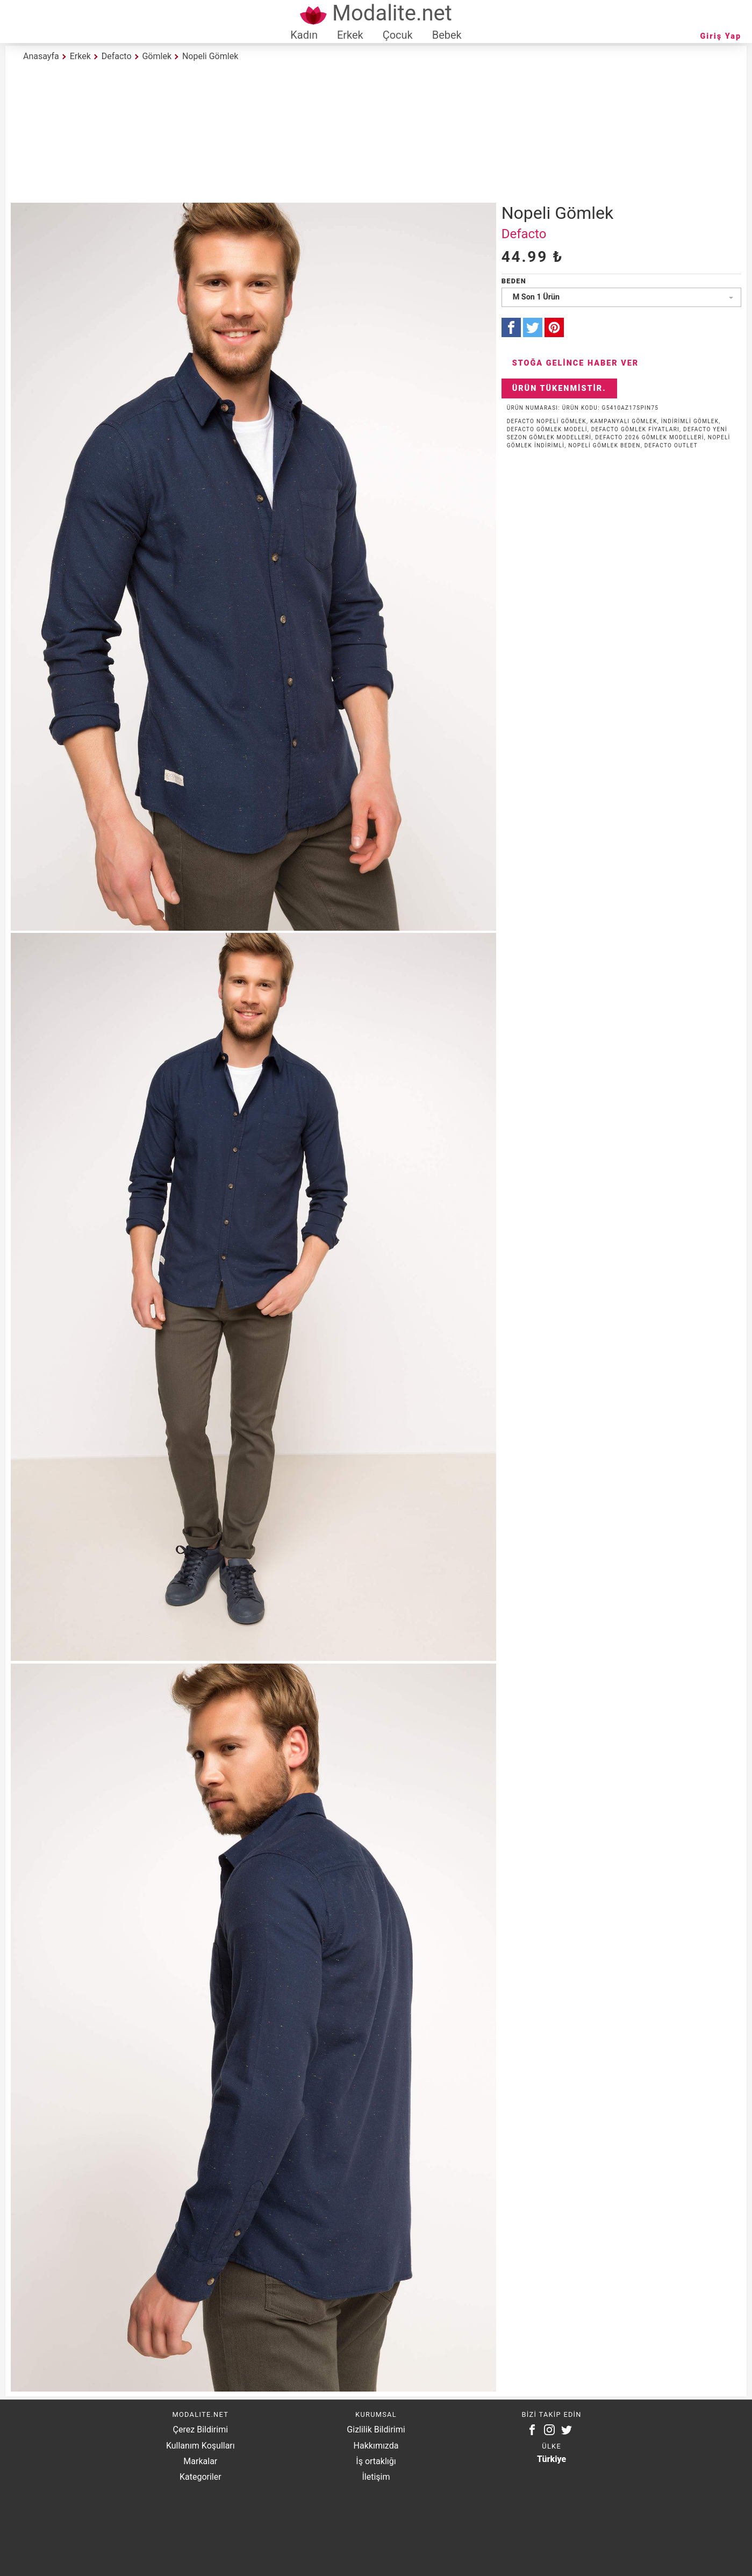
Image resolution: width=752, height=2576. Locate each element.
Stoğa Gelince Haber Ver (575, 363)
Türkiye (551, 2459)
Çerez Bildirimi (200, 2429)
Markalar (200, 2461)
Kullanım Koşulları (200, 2446)
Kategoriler (200, 2477)
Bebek (447, 34)
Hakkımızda (376, 2446)
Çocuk (398, 34)
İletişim (376, 2477)
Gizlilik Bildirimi (376, 2429)
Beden (514, 281)
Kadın (304, 34)
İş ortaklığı (376, 2461)
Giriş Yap (720, 36)
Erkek (350, 34)
